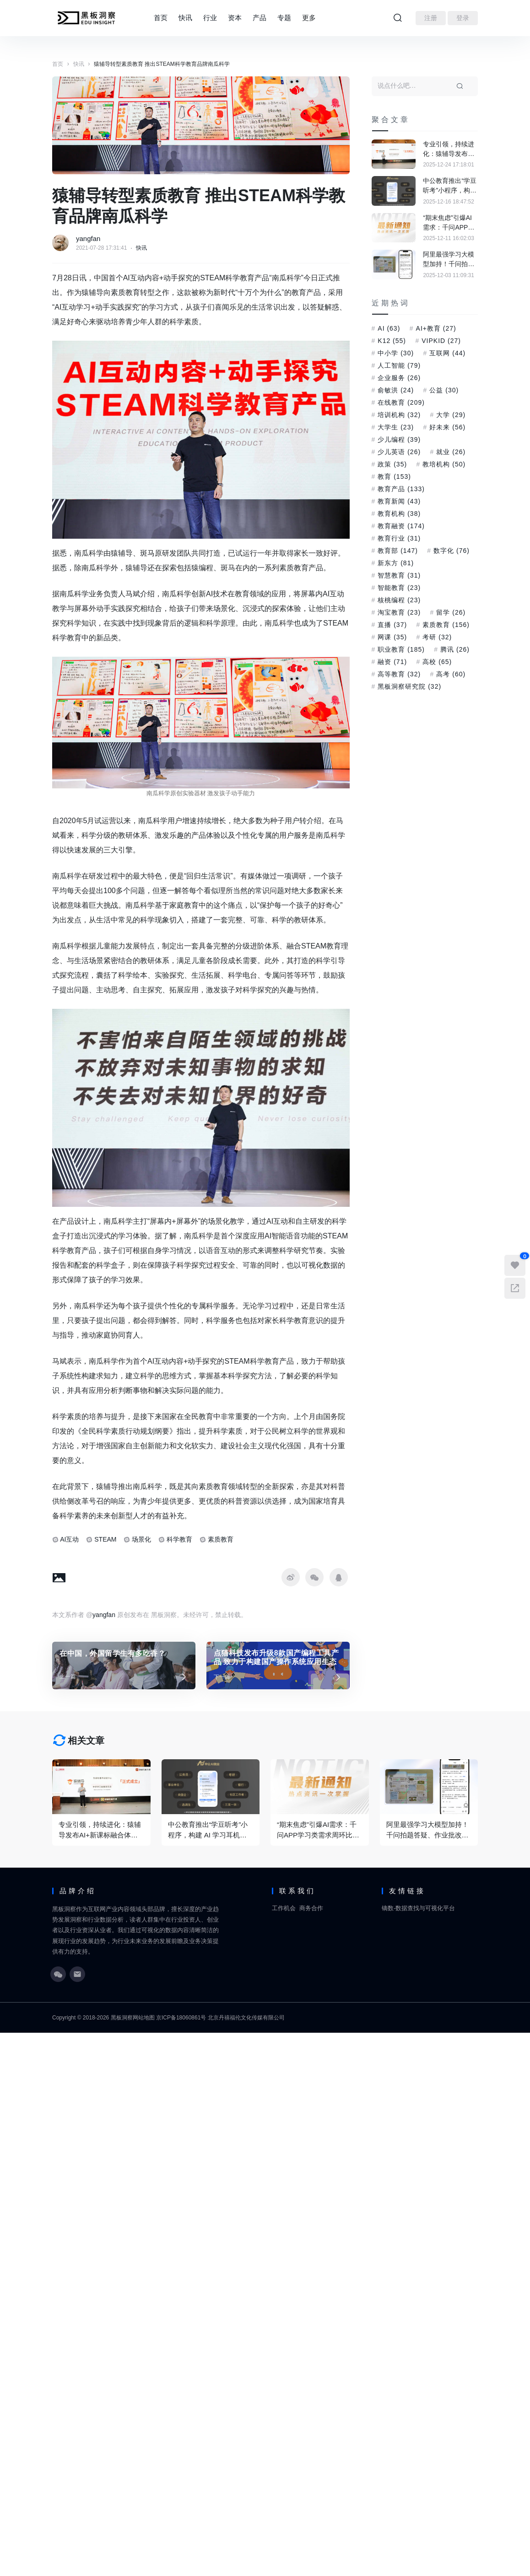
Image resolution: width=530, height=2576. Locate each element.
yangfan (88, 238)
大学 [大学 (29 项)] (450, 415)
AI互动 (69, 1539)
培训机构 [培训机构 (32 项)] (399, 415)
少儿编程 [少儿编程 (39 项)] (399, 439)
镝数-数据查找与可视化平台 (418, 1908)
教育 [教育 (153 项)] (394, 476)
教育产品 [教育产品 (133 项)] (401, 489)
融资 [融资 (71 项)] (392, 662)
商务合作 (311, 1908)
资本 (235, 17)
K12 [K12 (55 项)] (392, 340)
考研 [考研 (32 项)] (437, 637)
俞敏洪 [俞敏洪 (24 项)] (396, 390)
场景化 (141, 1539)
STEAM (105, 1539)
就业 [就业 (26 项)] (450, 452)
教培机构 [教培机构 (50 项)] (443, 464)
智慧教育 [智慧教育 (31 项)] (399, 575)
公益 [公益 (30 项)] (444, 390)
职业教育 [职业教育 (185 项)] (401, 649)
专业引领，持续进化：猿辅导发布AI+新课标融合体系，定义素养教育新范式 (448, 149)
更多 (309, 17)
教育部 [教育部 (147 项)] (398, 550)
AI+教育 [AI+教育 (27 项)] (436, 328)
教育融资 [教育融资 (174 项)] (401, 526)
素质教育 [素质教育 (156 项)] (446, 624)
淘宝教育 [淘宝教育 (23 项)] (399, 612)
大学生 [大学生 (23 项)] (396, 427)
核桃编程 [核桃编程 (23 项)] (399, 600)
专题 (284, 17)
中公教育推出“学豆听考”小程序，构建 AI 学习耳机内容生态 (449, 186)
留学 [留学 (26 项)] (450, 612)
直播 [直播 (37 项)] (392, 624)
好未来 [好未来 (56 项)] (447, 427)
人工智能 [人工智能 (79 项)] (399, 365)
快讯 (185, 17)
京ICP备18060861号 (181, 2017)
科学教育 (179, 1539)
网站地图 (144, 2017)
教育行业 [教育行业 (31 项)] (399, 538)
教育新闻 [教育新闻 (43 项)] (399, 501)
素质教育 (220, 1539)
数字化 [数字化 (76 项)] (451, 550)
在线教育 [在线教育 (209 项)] (401, 402)
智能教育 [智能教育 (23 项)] (399, 587)
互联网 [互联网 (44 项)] (447, 353)
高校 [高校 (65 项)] (437, 662)
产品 (259, 17)
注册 (430, 17)
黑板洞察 (122, 2017)
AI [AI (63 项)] (389, 328)
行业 (210, 17)
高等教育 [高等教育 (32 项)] (399, 674)
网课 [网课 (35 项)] (392, 637)
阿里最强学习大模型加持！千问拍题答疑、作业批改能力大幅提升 (448, 260)
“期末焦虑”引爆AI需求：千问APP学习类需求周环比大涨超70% (448, 223)
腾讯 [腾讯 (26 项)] (455, 649)
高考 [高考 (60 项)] (450, 674)
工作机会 (284, 1908)
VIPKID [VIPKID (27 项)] (441, 340)
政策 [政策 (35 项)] (392, 464)
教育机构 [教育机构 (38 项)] (399, 513)
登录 (462, 17)
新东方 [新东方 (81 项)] (396, 563)
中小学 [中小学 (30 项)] (396, 353)
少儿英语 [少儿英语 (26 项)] (399, 452)
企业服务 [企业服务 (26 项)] (399, 378)
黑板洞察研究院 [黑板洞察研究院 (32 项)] (409, 686)
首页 (161, 17)
